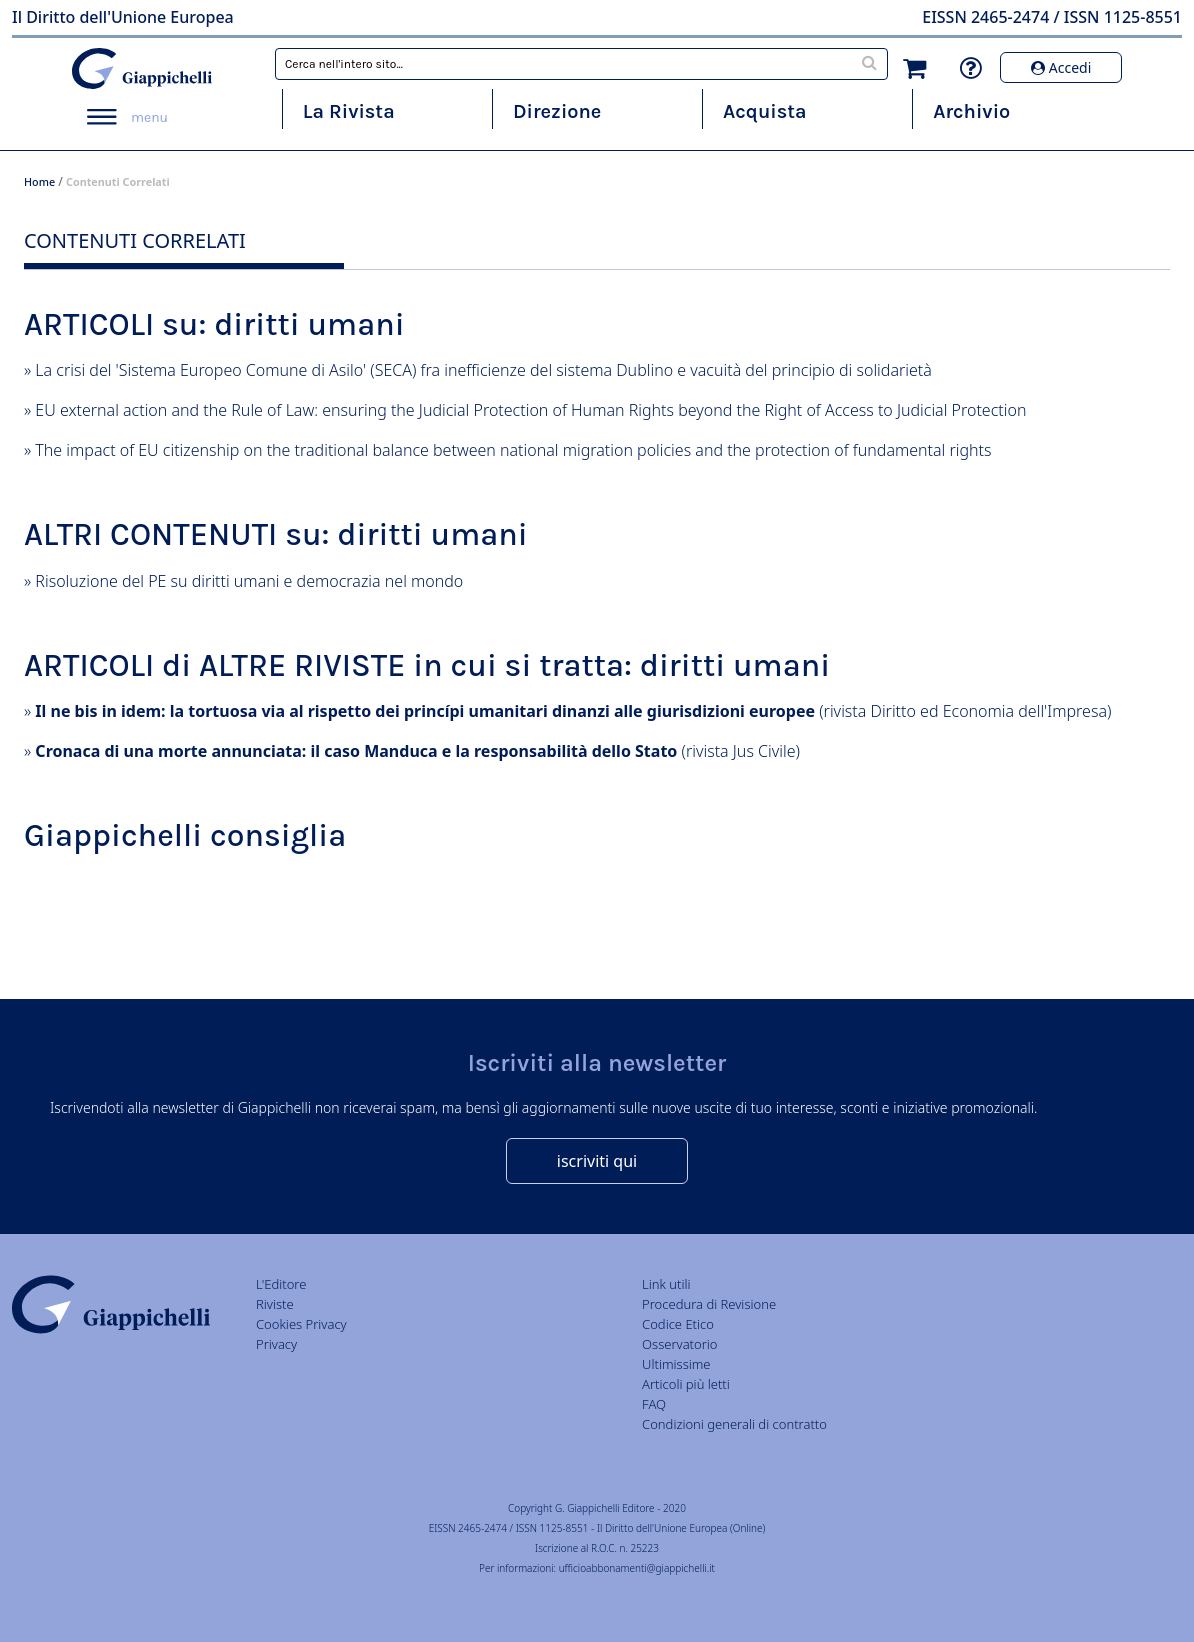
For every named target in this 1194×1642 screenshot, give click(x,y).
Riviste (275, 1304)
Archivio (971, 111)
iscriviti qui (597, 1161)
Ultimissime (676, 1364)
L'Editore (281, 1284)
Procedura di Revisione (709, 1304)
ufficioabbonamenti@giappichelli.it (637, 1568)
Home (39, 181)
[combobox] (581, 64)
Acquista (764, 111)
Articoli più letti (686, 1384)
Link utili (666, 1284)
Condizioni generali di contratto (734, 1424)
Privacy (276, 1344)
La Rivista (349, 111)
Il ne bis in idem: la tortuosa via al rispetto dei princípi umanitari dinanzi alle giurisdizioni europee (425, 711)
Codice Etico (678, 1324)
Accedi (1061, 67)
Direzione (557, 111)
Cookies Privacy (301, 1324)
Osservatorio (679, 1344)
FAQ (654, 1404)
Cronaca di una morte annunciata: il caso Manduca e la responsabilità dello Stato (356, 751)
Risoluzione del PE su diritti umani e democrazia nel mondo (249, 581)
